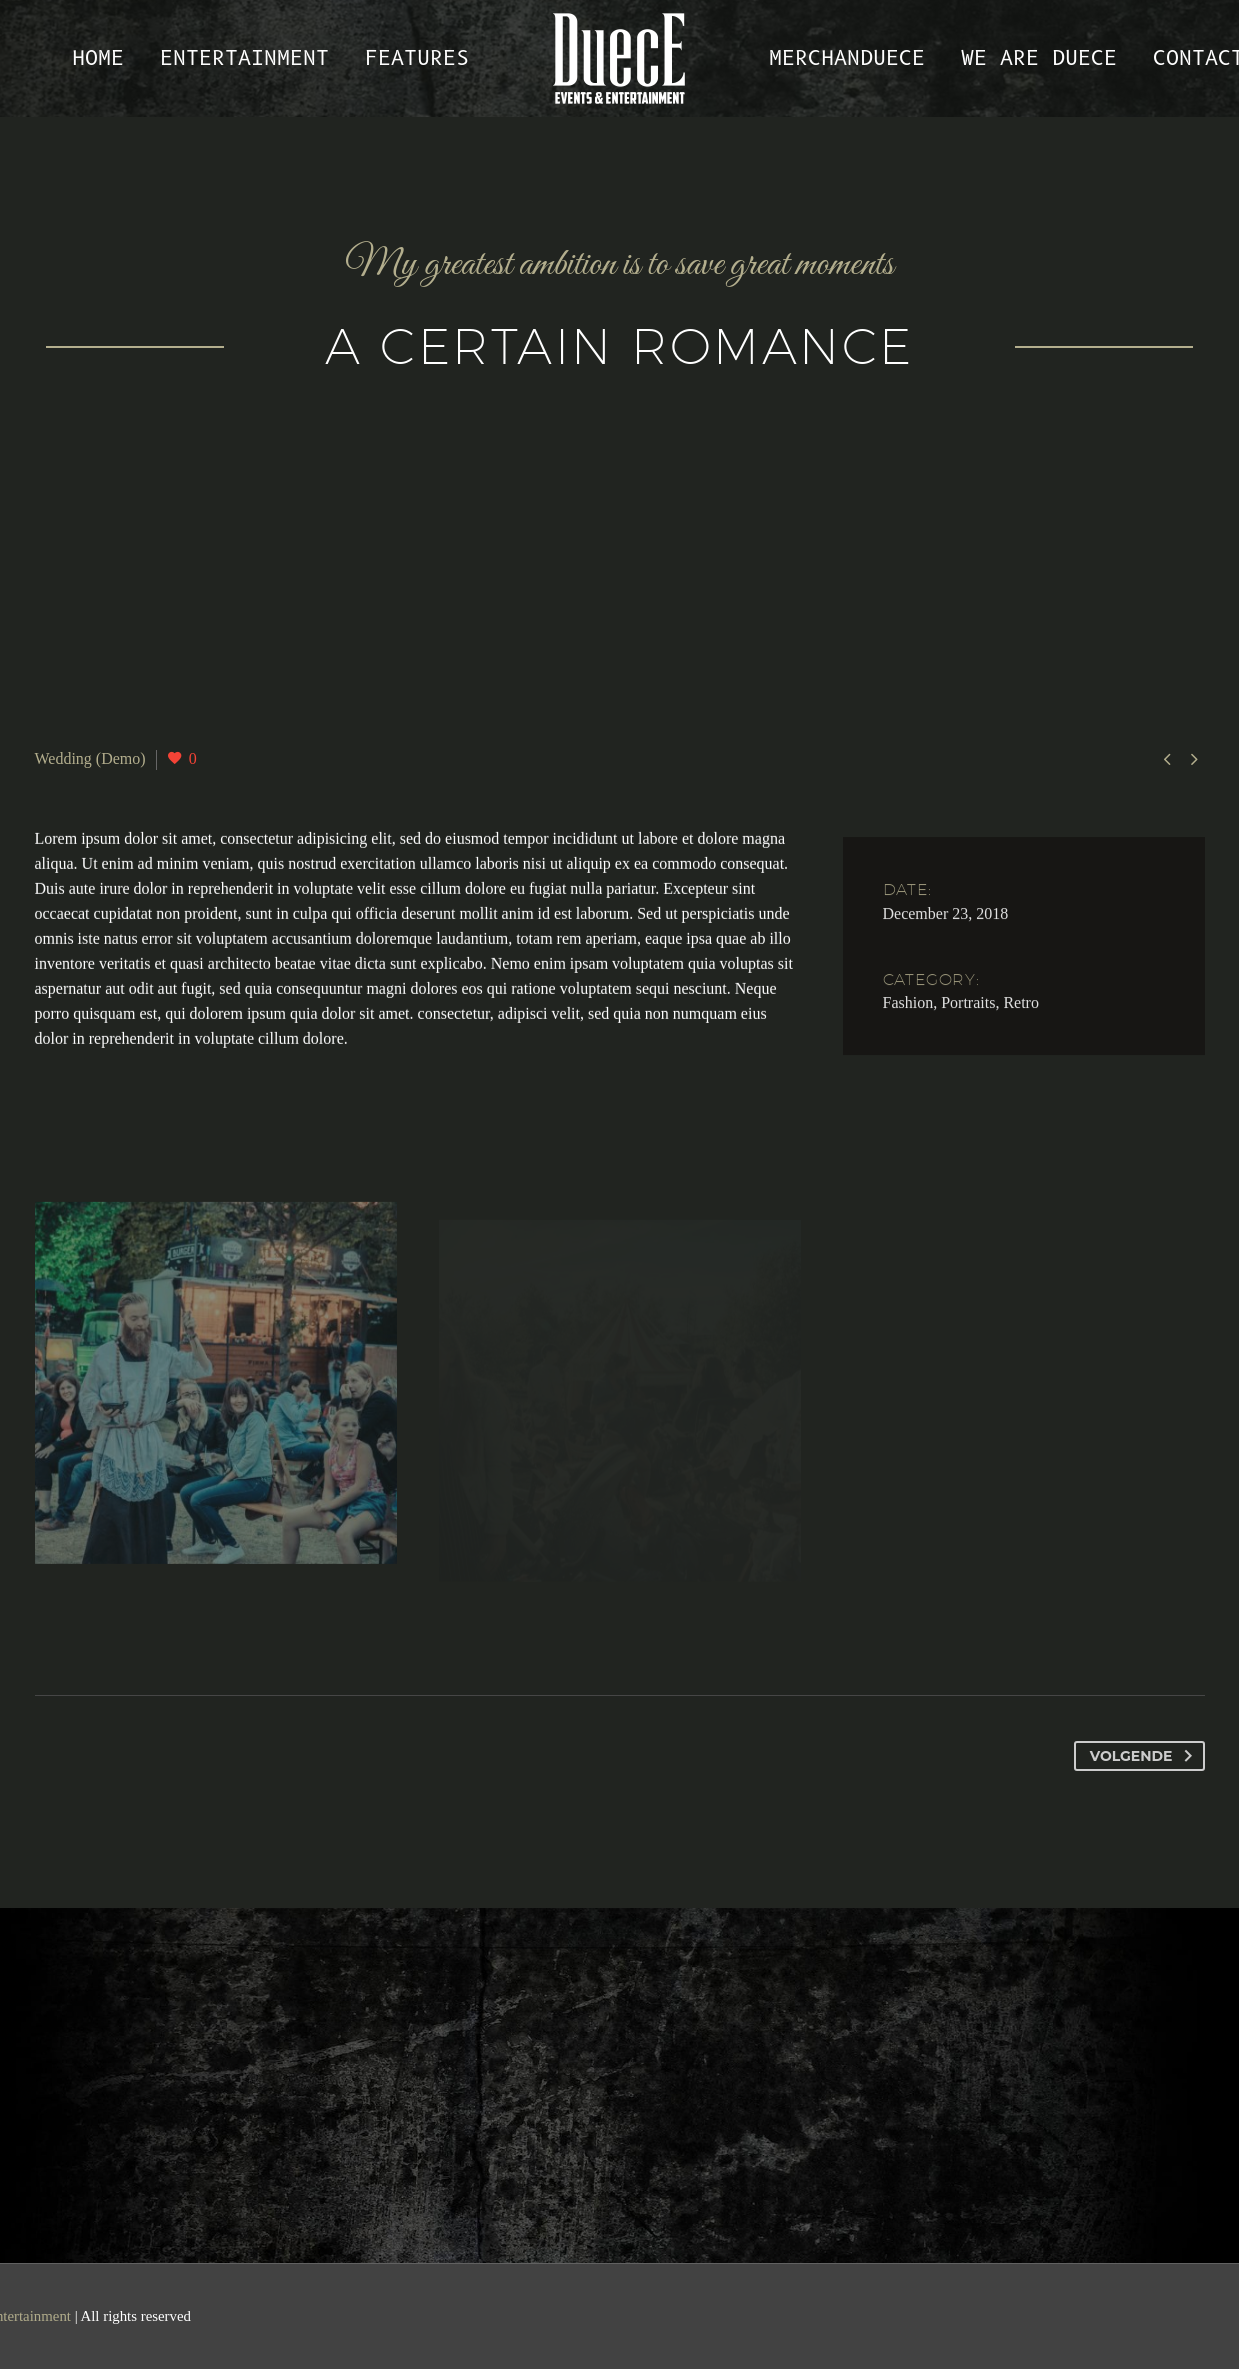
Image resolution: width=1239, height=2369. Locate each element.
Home (98, 58)
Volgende (1145, 1756)
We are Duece (1039, 58)
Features (417, 58)
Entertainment (244, 58)
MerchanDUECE (847, 58)
